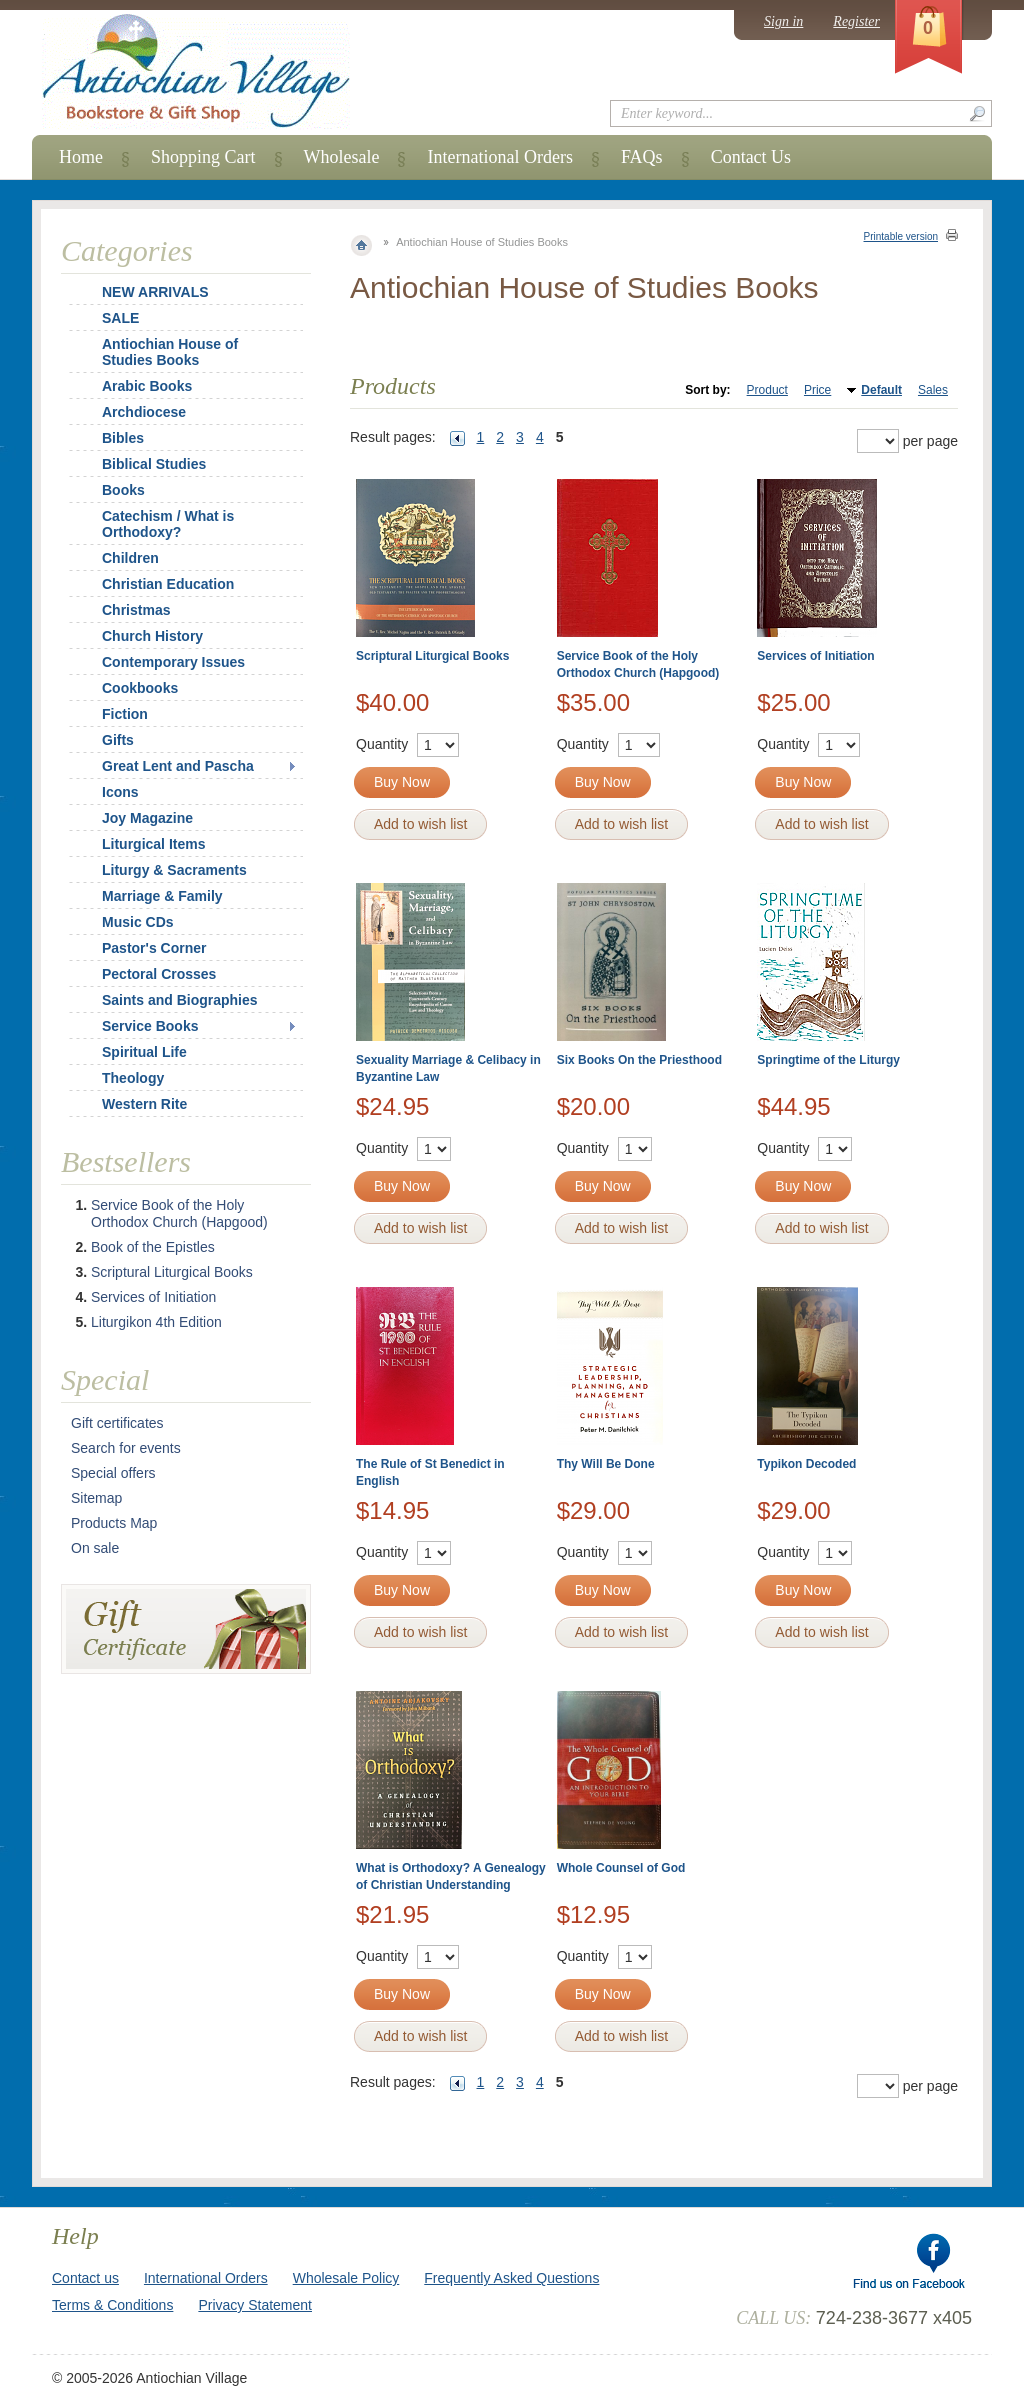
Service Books (150, 1026)
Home (81, 157)
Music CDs (138, 922)
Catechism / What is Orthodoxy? (168, 524)
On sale (95, 1548)
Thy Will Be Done (606, 1464)
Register (856, 21)
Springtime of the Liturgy (828, 1060)
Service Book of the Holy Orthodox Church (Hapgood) (179, 1213)
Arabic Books (147, 386)
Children (130, 558)
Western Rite (144, 1104)
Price (817, 390)
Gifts (118, 740)
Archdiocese (144, 412)
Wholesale (342, 157)
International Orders (499, 157)
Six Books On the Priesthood (639, 1060)
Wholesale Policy (346, 2278)
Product (767, 390)
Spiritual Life (144, 1052)
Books (123, 490)
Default (881, 390)
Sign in (783, 21)
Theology (133, 1078)
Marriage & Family (162, 896)
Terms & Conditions (112, 2305)
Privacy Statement (255, 2305)
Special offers (113, 1473)
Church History (152, 636)
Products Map (114, 1523)
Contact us (85, 2278)
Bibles (123, 438)
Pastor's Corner (154, 948)
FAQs (642, 157)
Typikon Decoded (806, 1464)
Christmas (123, 610)
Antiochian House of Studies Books (170, 352)
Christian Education (168, 584)
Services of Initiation (815, 656)
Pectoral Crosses (159, 974)
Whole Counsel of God (621, 1868)
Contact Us (751, 157)
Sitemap (96, 1498)
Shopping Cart (203, 157)
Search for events (126, 1448)
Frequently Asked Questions (511, 2278)
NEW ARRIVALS (155, 292)
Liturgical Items (153, 844)
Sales (933, 390)
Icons (120, 792)
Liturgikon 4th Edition (156, 1322)
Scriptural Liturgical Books (432, 656)
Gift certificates (117, 1423)
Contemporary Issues (173, 662)
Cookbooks (140, 688)
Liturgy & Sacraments (174, 870)
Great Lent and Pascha (178, 766)
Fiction (125, 714)
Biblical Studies (154, 464)
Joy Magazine (147, 818)
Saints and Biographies (180, 1000)
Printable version (901, 236)
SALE (120, 318)
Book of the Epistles (153, 1247)
